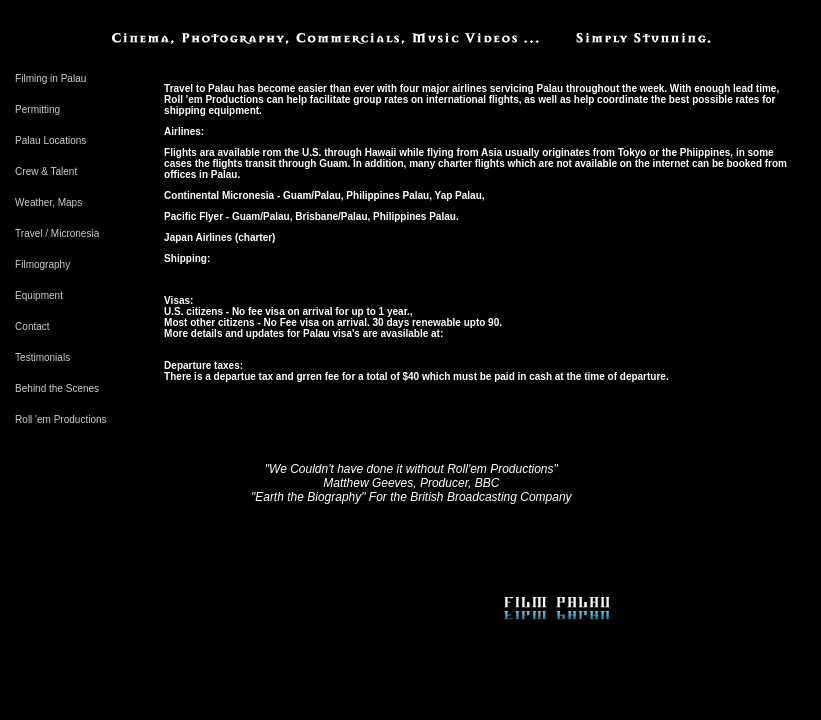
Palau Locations (50, 140)
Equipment (39, 295)
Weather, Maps (48, 202)
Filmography (42, 264)
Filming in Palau (50, 78)
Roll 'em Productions (60, 419)
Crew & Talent (46, 171)
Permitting (37, 109)
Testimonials (42, 357)
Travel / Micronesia (57, 233)
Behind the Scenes (57, 388)
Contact (32, 326)
